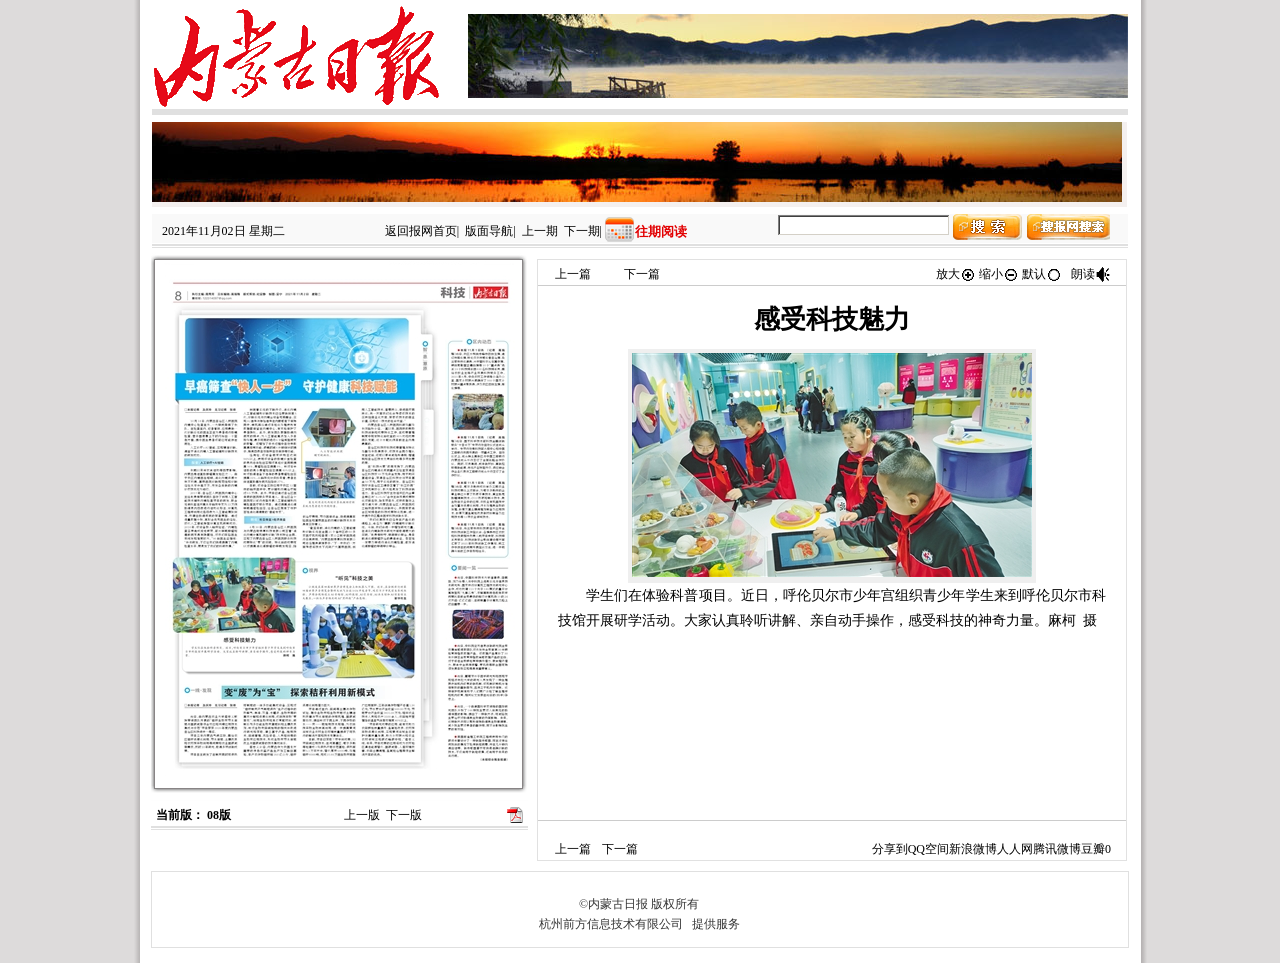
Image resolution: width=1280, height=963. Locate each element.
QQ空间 (928, 849)
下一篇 (642, 274)
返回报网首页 (421, 231)
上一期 (540, 231)
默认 (1042, 274)
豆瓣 (1093, 849)
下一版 (404, 815)
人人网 (1015, 849)
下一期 (582, 231)
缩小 (999, 274)
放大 (956, 274)
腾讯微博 (1057, 849)
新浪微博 (973, 849)
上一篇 (573, 274)
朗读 (1091, 274)
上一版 (362, 815)
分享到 (890, 849)
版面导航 (489, 231)
